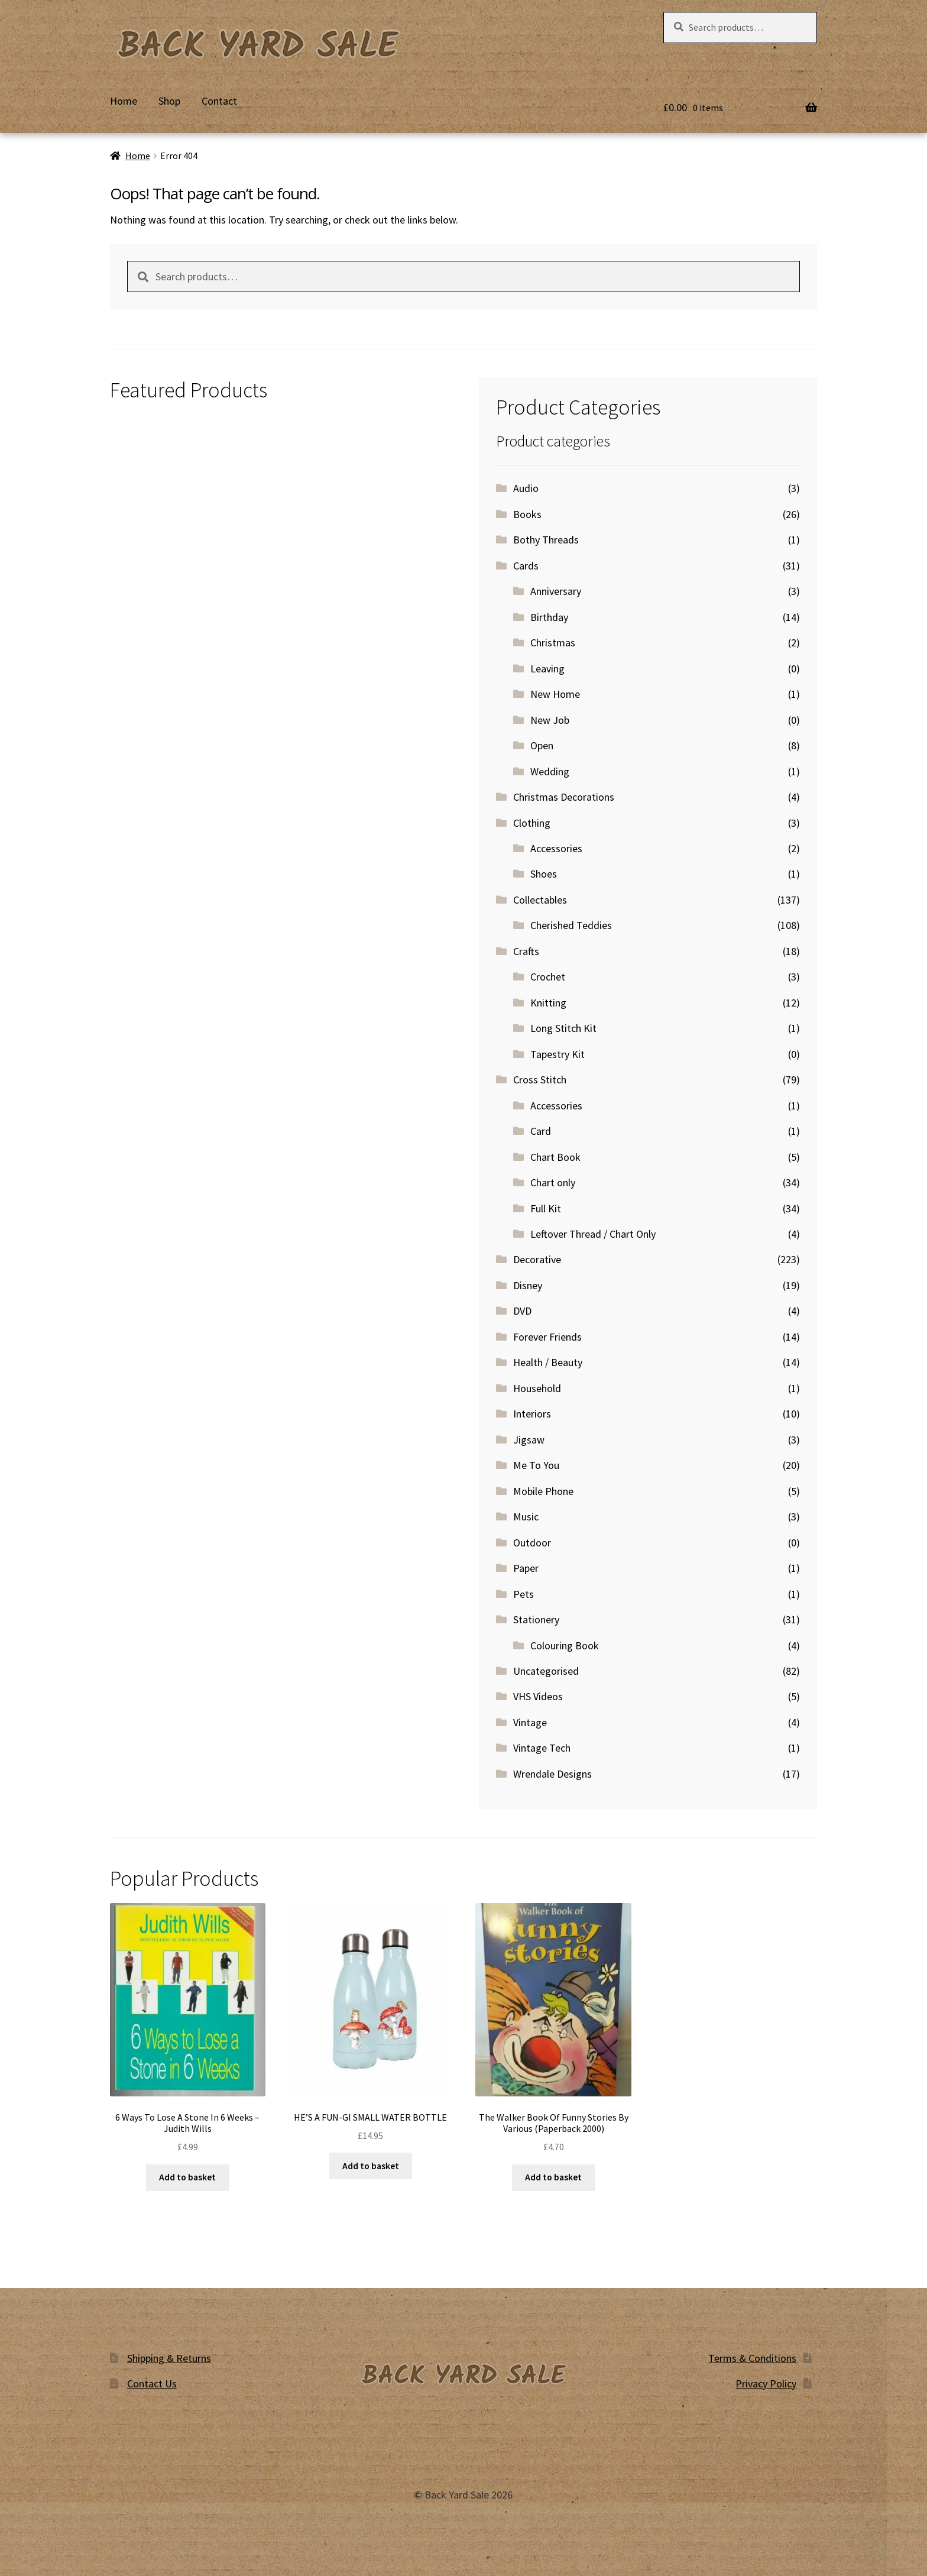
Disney (527, 1285)
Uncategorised (546, 1671)
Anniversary (555, 591)
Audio (526, 488)
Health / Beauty (547, 1362)
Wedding (549, 771)
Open (541, 745)
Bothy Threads (546, 539)
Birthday (549, 617)
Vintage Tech (542, 1748)
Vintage (530, 1722)
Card (540, 1131)
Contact (219, 101)
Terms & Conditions (752, 2358)
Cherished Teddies (571, 925)
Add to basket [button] (187, 2177)
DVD (522, 1311)
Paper (526, 1568)
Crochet (547, 976)
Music (526, 1516)
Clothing (531, 823)
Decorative (537, 1259)
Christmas (552, 642)
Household (537, 1388)
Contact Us (152, 2383)
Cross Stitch (539, 1079)
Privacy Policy (765, 2383)
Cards (526, 565)
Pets (523, 1594)
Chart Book (555, 1157)
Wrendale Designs (552, 1774)
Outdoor (532, 1542)
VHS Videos (538, 1696)
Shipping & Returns (169, 2358)
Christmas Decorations (563, 797)
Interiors (532, 1413)
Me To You (536, 1465)
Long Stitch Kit (563, 1028)
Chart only (552, 1182)
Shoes (543, 874)
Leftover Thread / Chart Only (593, 1234)
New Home (555, 694)
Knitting (548, 1002)
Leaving (547, 668)
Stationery (536, 1619)
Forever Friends (547, 1337)
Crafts (526, 951)
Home (123, 101)
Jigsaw (528, 1439)
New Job (549, 720)
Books (527, 514)
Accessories (556, 848)
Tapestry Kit (557, 1054)
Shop (169, 101)
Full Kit (545, 1208)
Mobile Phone (543, 1491)
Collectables (540, 900)
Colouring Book (564, 1645)
